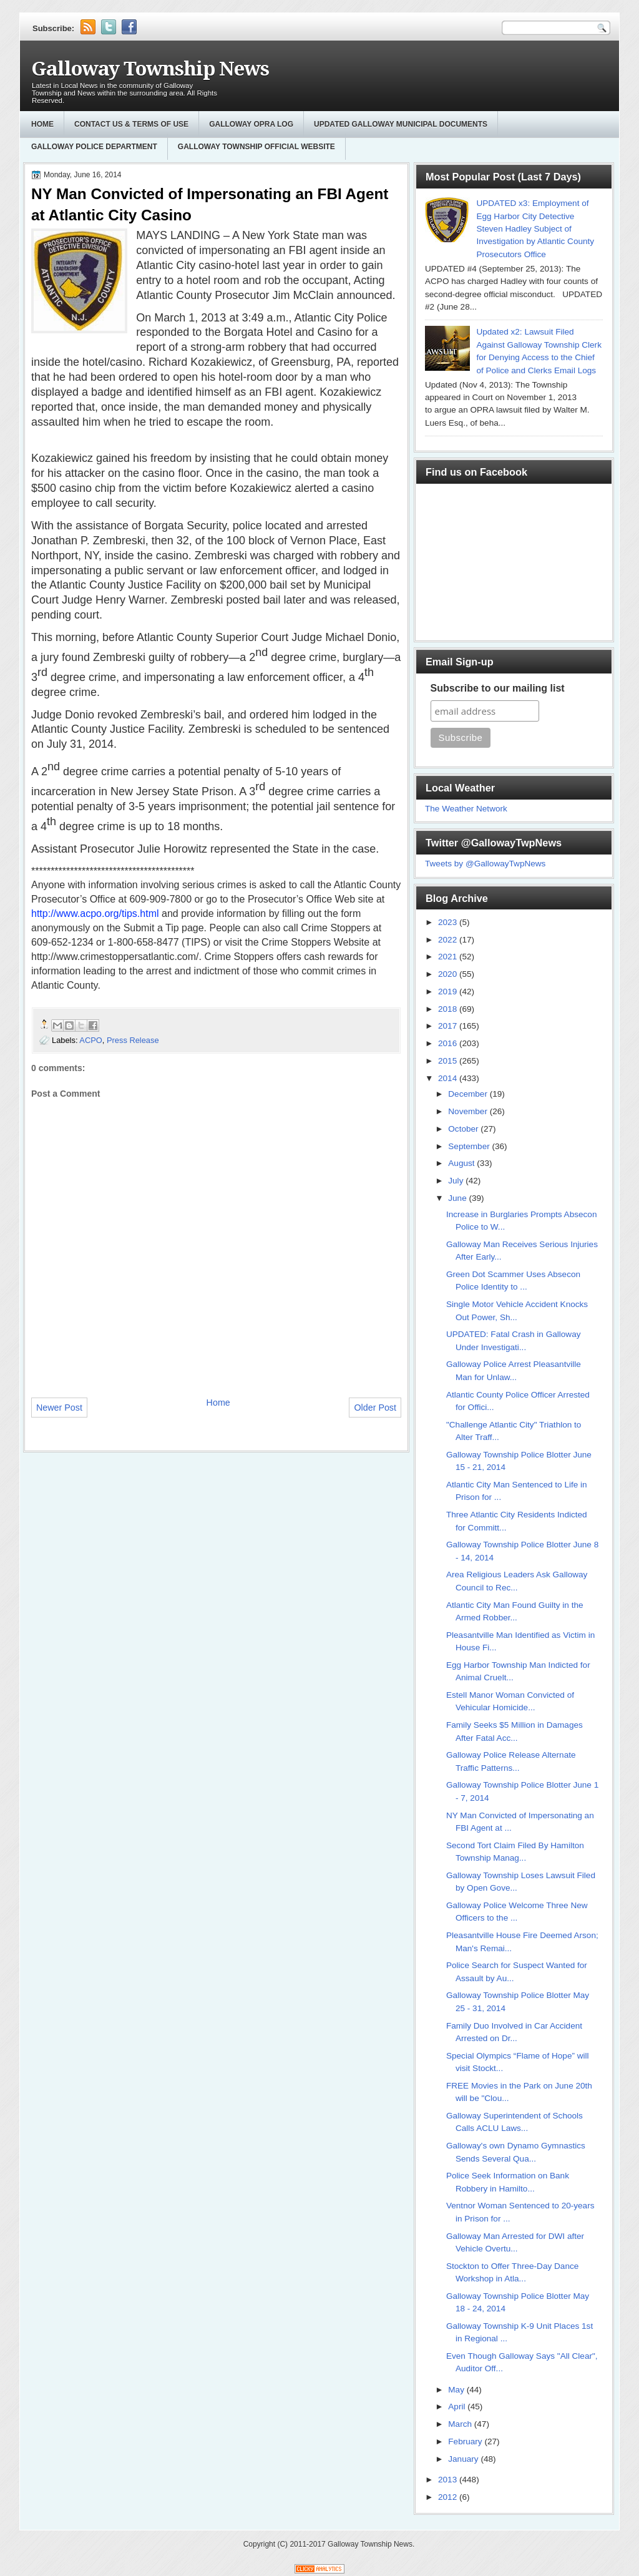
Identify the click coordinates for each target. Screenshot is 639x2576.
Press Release (133, 1040)
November (468, 1111)
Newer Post (59, 1408)
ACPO (90, 1040)
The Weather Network (466, 808)
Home (42, 124)
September (470, 1146)
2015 (448, 1060)
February (466, 2441)
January (464, 2459)
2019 (448, 991)
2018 (448, 1009)
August (462, 1163)
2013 (448, 2479)
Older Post (375, 1408)
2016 (448, 1043)
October (464, 1129)
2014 (448, 1078)
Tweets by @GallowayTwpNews (485, 863)
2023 (448, 922)
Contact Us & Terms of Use (131, 124)
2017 (448, 1026)
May (457, 2389)
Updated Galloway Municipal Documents (400, 124)
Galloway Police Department (94, 146)
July (457, 1180)
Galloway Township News (150, 69)
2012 (448, 2497)
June (458, 1198)
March (461, 2424)
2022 (448, 939)
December (468, 1094)
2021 (448, 956)
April (457, 2406)
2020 (448, 974)
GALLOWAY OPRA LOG (251, 124)
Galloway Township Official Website (256, 146)
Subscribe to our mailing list (498, 688)
